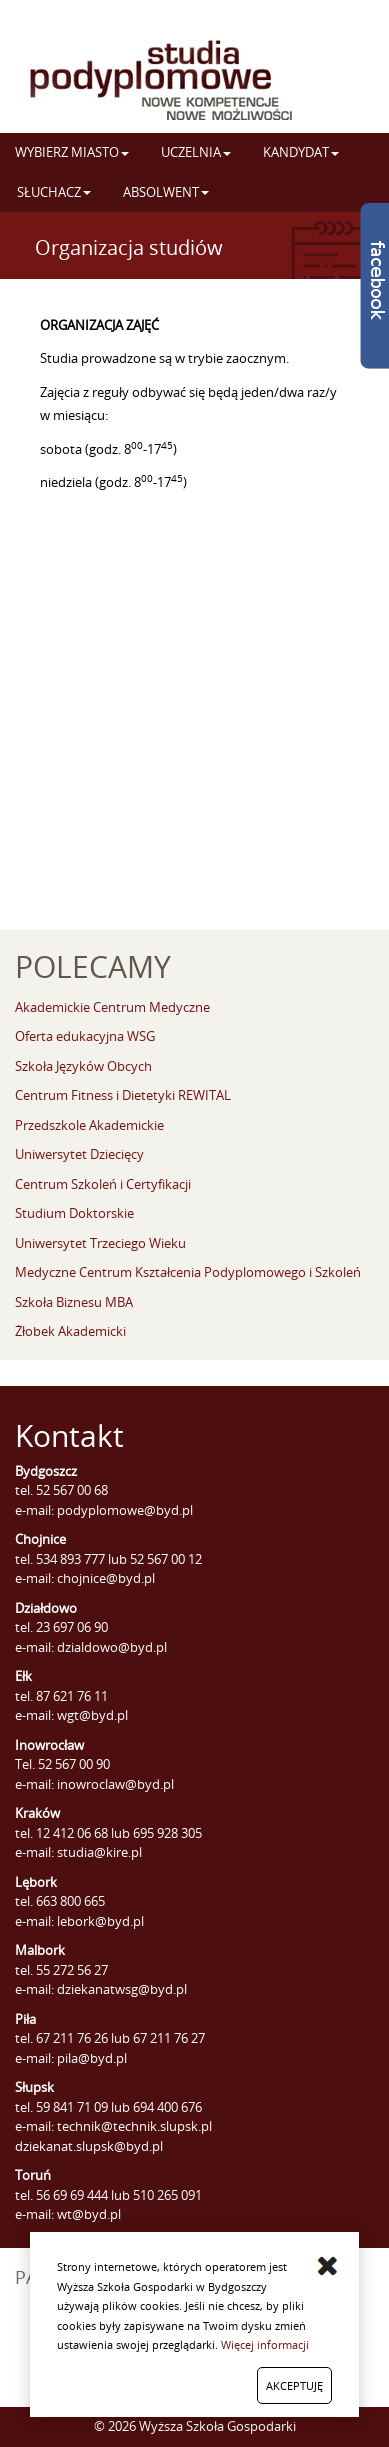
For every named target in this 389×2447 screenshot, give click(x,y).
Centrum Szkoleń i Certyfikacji (103, 1184)
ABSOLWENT (166, 192)
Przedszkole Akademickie (89, 1125)
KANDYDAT (301, 152)
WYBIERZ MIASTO (72, 152)
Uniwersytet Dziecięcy (79, 1154)
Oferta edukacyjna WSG (85, 1036)
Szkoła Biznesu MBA (74, 1302)
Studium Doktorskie (74, 1213)
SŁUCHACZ (54, 192)
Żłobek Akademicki (70, 1331)
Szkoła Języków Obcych (83, 1066)
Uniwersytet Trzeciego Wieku (100, 1243)
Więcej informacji (265, 2344)
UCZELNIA (196, 152)
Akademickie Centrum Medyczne (112, 1007)
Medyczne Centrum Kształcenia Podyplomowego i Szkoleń (188, 1272)
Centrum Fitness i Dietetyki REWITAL (123, 1095)
